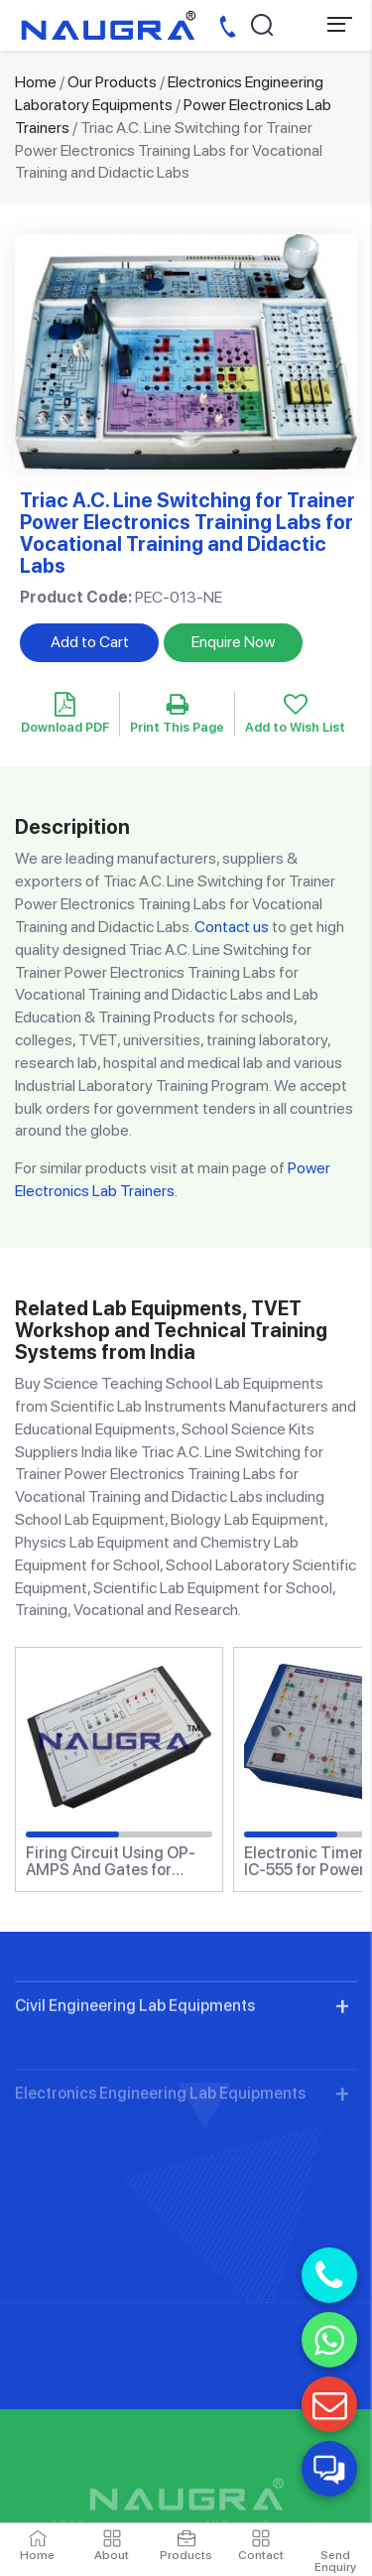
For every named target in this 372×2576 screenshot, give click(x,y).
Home (36, 81)
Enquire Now (233, 641)
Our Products (112, 81)
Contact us (231, 926)
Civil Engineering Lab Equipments (135, 2083)
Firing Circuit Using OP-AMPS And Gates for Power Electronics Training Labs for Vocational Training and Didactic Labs (110, 1861)
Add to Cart (90, 641)
